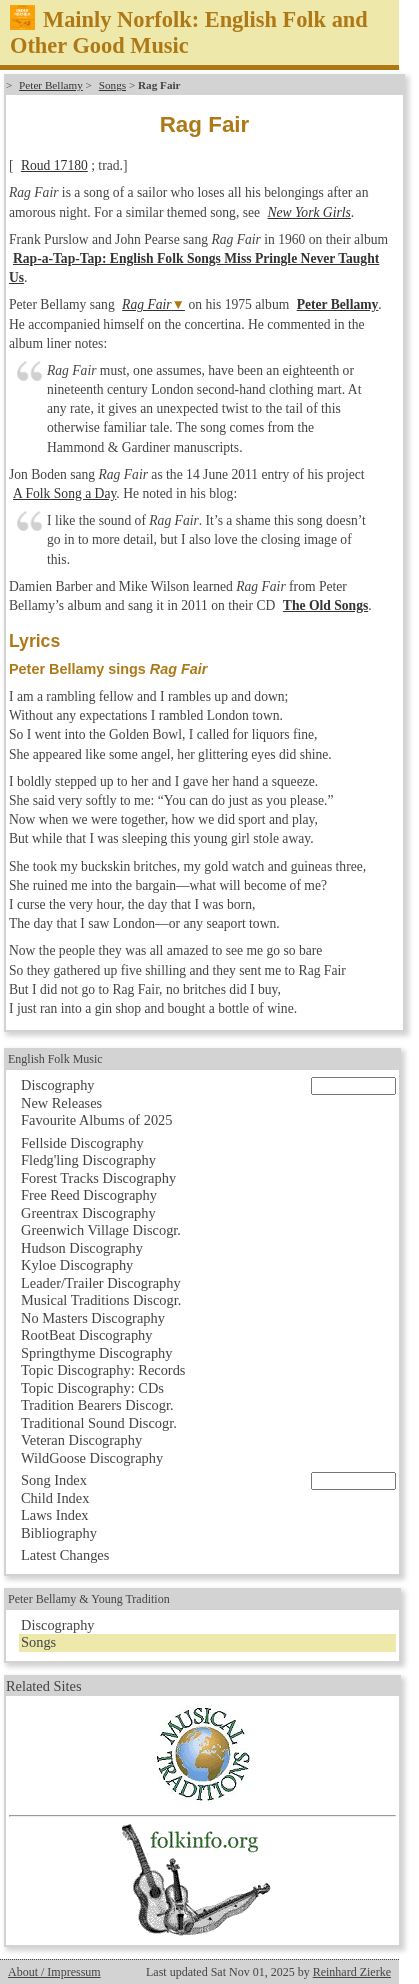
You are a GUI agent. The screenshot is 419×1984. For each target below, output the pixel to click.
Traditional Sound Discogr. (99, 1423)
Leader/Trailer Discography (101, 1283)
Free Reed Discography (89, 1195)
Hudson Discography (82, 1248)
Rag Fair (146, 304)
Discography (58, 1085)
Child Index (55, 1498)
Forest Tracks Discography (98, 1178)
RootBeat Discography (87, 1335)
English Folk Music (55, 1059)
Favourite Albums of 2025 (97, 1120)
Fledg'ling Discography (88, 1160)
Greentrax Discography (88, 1213)
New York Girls (308, 212)
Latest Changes (65, 1555)
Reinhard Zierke (352, 1972)
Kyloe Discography (77, 1265)
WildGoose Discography (92, 1458)
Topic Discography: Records (103, 1370)
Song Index (54, 1480)
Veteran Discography (81, 1440)
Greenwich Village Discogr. (101, 1230)
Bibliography (59, 1533)
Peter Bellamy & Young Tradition (89, 1599)
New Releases (61, 1103)
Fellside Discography (82, 1143)
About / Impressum (54, 1972)
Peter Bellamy (51, 85)
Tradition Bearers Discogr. (97, 1405)
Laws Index (55, 1515)
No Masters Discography (93, 1318)
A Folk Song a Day (64, 493)
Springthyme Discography (96, 1353)
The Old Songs (325, 605)
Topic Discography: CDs (92, 1388)
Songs (112, 85)
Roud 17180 (54, 165)
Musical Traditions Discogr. (101, 1300)
